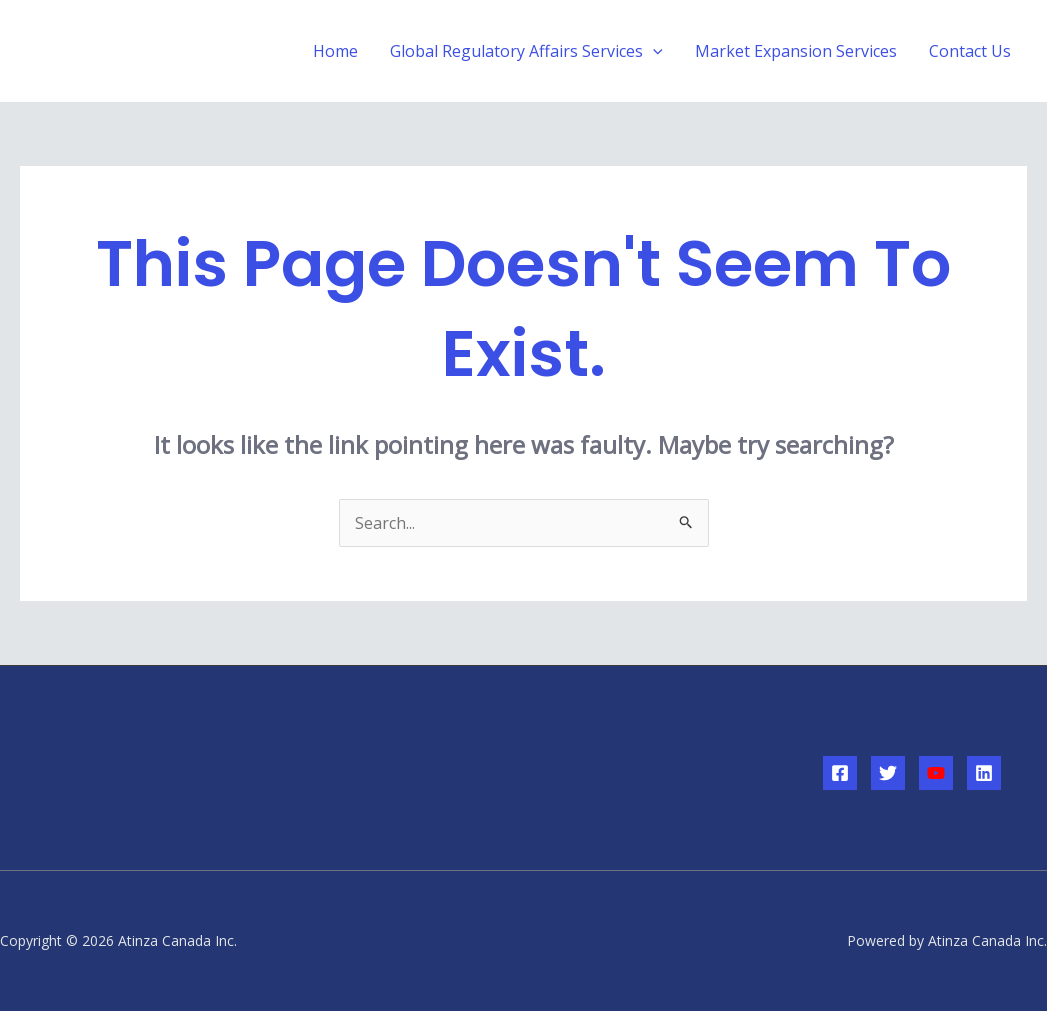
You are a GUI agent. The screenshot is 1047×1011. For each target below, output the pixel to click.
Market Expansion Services (796, 51)
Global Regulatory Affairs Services (526, 51)
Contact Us (970, 51)
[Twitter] (888, 773)
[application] (653, 51)
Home (335, 51)
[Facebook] (840, 773)
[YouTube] (936, 773)
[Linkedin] (984, 773)
